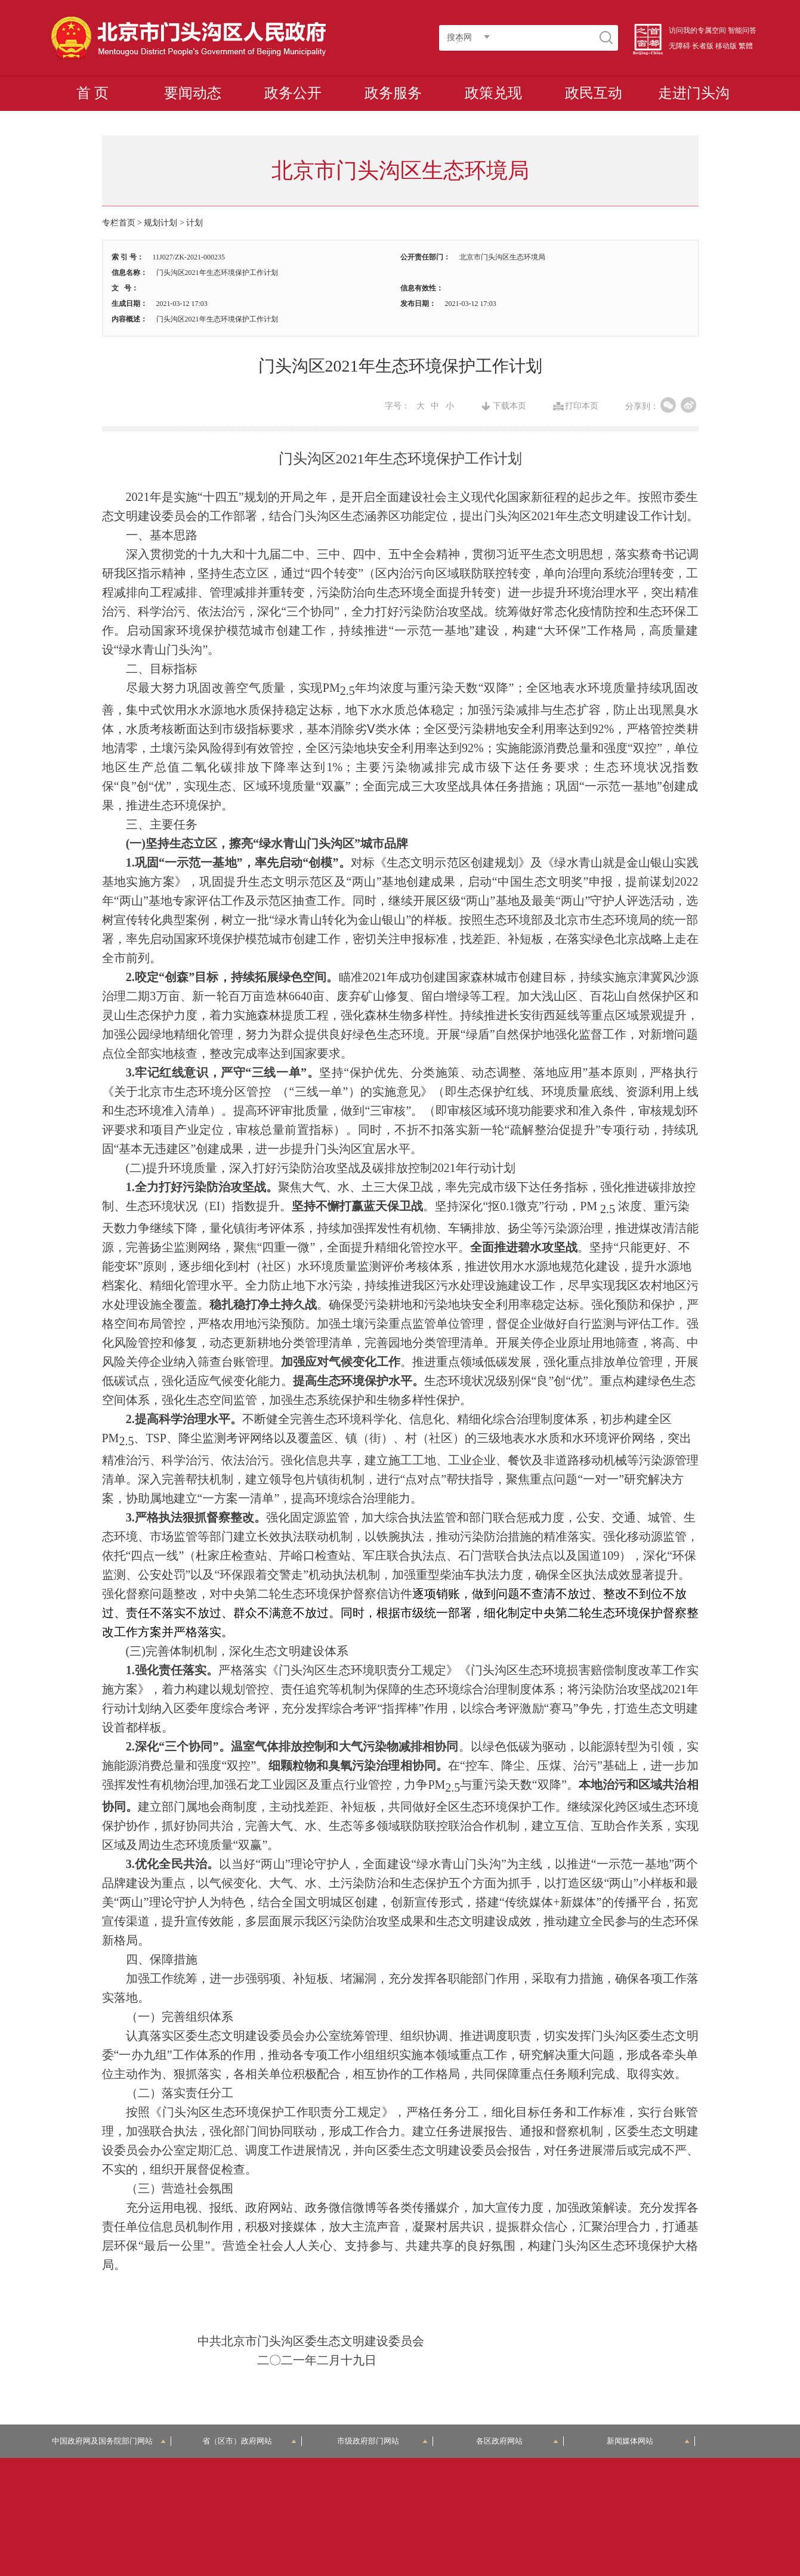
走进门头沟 (694, 93)
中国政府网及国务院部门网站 (109, 2440)
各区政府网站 (517, 2440)
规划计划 (160, 222)
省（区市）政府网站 (249, 2440)
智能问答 (742, 30)
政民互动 (593, 93)
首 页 (92, 93)
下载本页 (509, 406)
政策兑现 (493, 93)
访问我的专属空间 (697, 30)
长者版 (702, 46)
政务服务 (393, 93)
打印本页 (581, 406)
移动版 (726, 46)
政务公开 (293, 93)
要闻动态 (192, 93)
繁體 (746, 46)
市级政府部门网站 (382, 2440)
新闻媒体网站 (648, 2440)
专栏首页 (118, 222)
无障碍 (679, 46)
